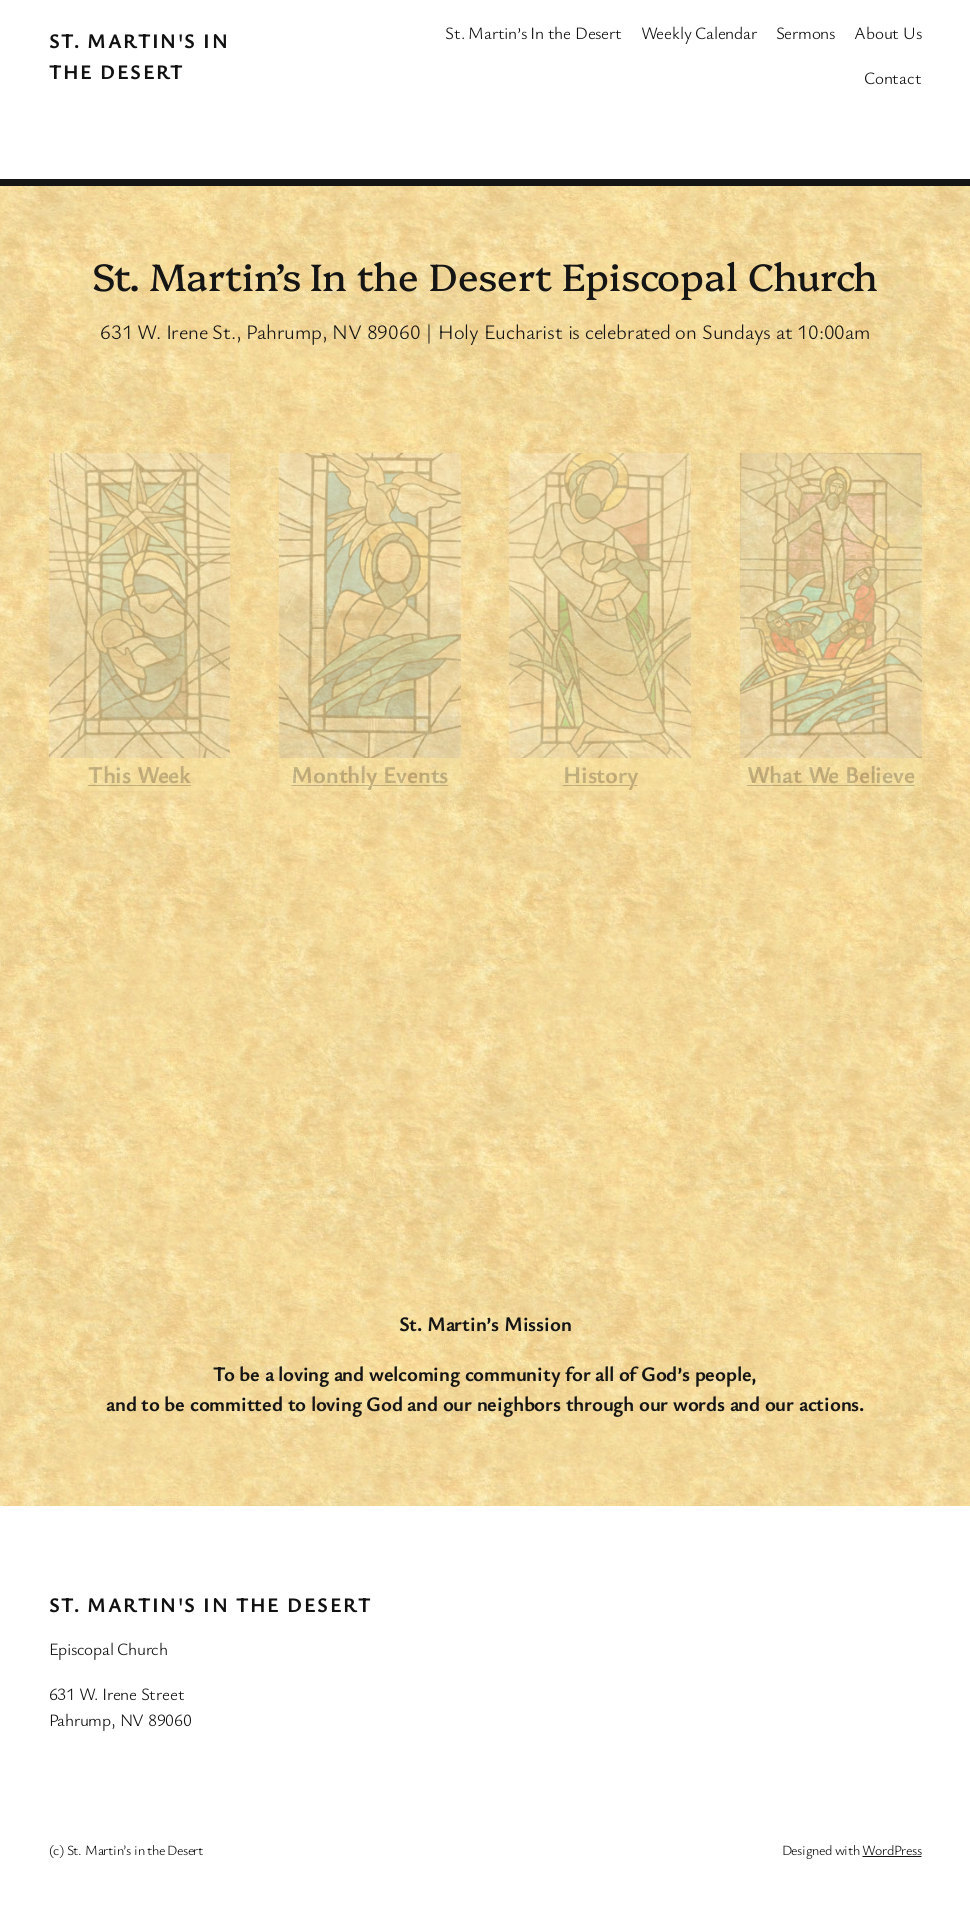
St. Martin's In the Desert (210, 1604)
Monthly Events (369, 774)
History (600, 774)
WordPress (891, 1849)
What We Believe (831, 774)
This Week (139, 774)
